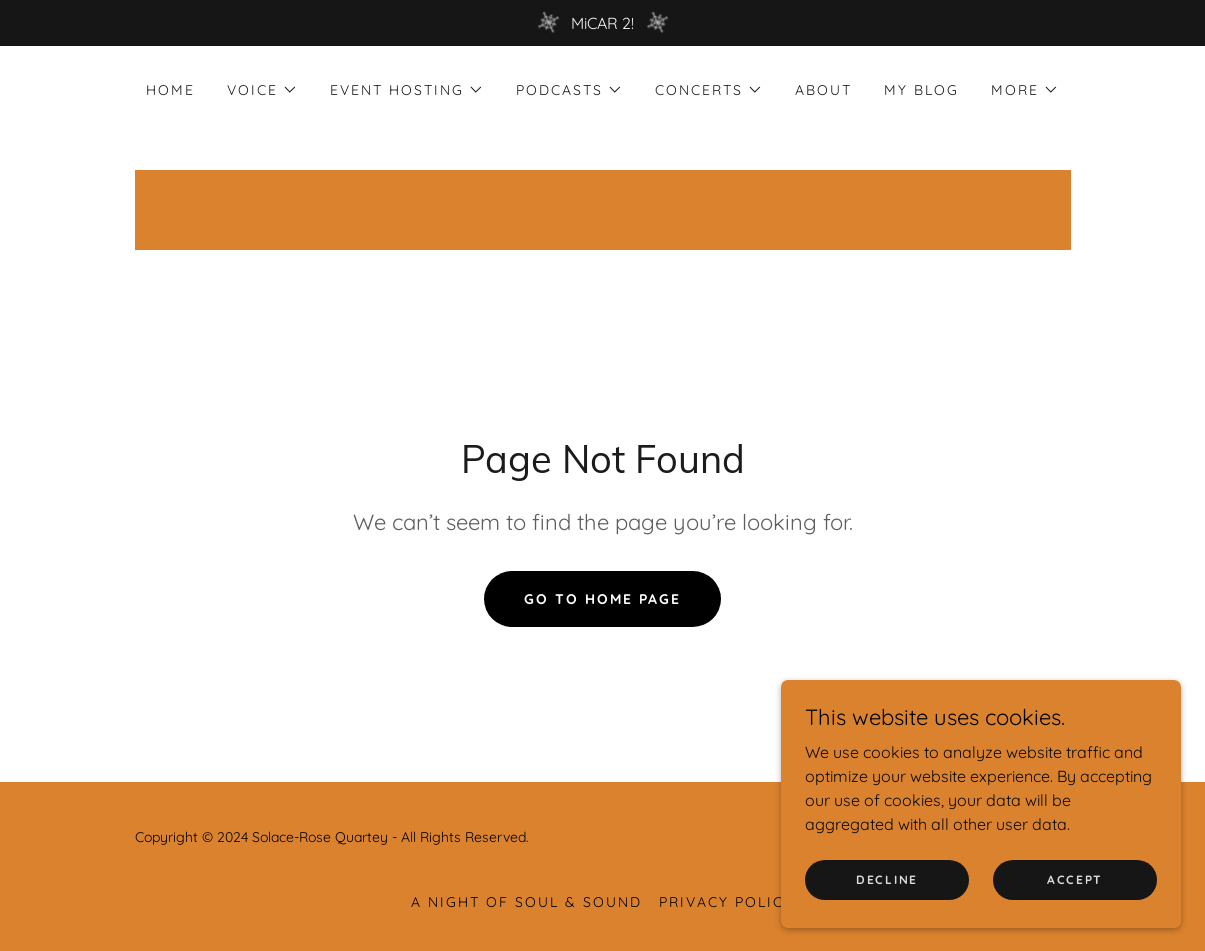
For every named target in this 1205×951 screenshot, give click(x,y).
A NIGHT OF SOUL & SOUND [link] (526, 902)
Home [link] (170, 90)
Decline (887, 879)
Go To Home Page (602, 599)
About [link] (823, 90)
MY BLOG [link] (921, 90)
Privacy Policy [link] (726, 902)
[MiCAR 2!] (602, 23)
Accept (1075, 879)
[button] (262, 90)
